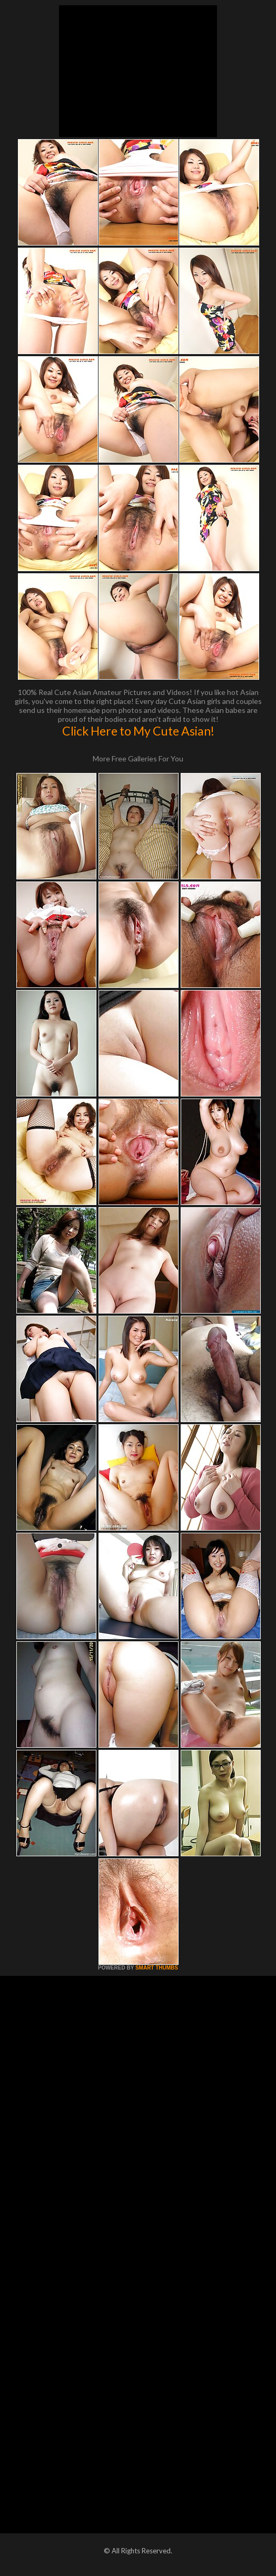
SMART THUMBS (156, 1968)
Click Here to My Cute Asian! (138, 730)
